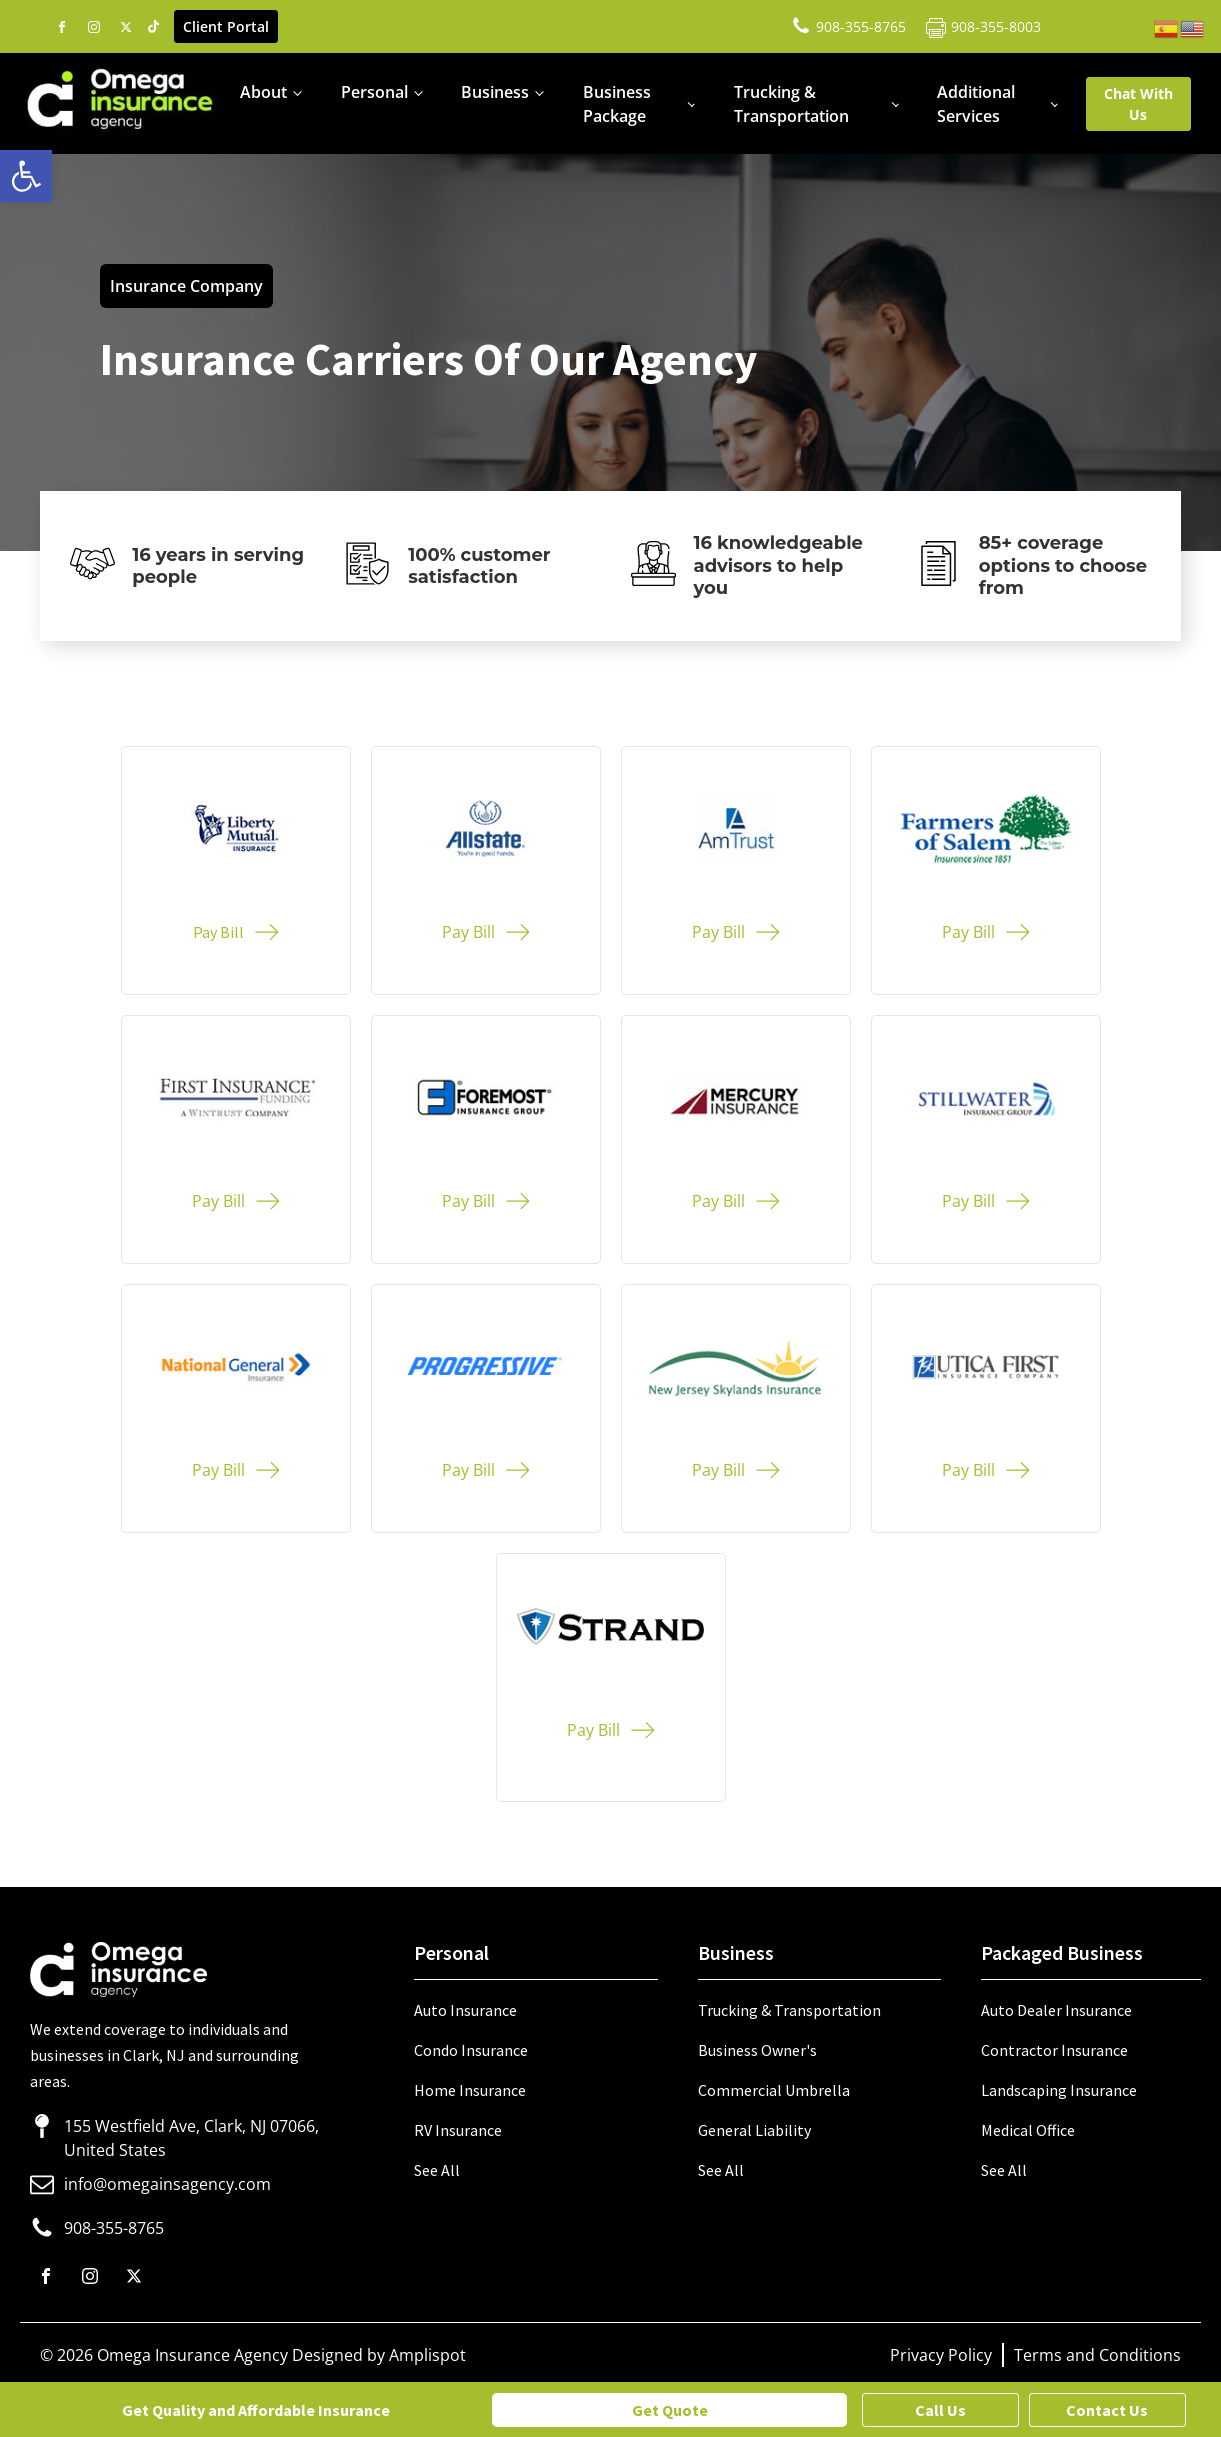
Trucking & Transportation (791, 104)
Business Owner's (757, 2050)
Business (495, 92)
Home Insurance (470, 2090)
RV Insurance (458, 2130)
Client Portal (226, 26)
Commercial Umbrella (774, 2090)
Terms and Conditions (1097, 2355)
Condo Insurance (471, 2050)
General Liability (754, 2130)
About (263, 92)
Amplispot (427, 2355)
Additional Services (976, 104)
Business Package (617, 104)
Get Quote (670, 2410)
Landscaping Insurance (1059, 2090)
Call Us (940, 2410)
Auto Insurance (465, 2010)
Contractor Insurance (1054, 2050)
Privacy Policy (941, 2355)
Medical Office (1028, 2130)
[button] (26, 176)
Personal (374, 92)
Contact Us (1107, 2410)
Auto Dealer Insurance (1056, 2010)
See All (437, 2170)
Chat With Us (1138, 104)
